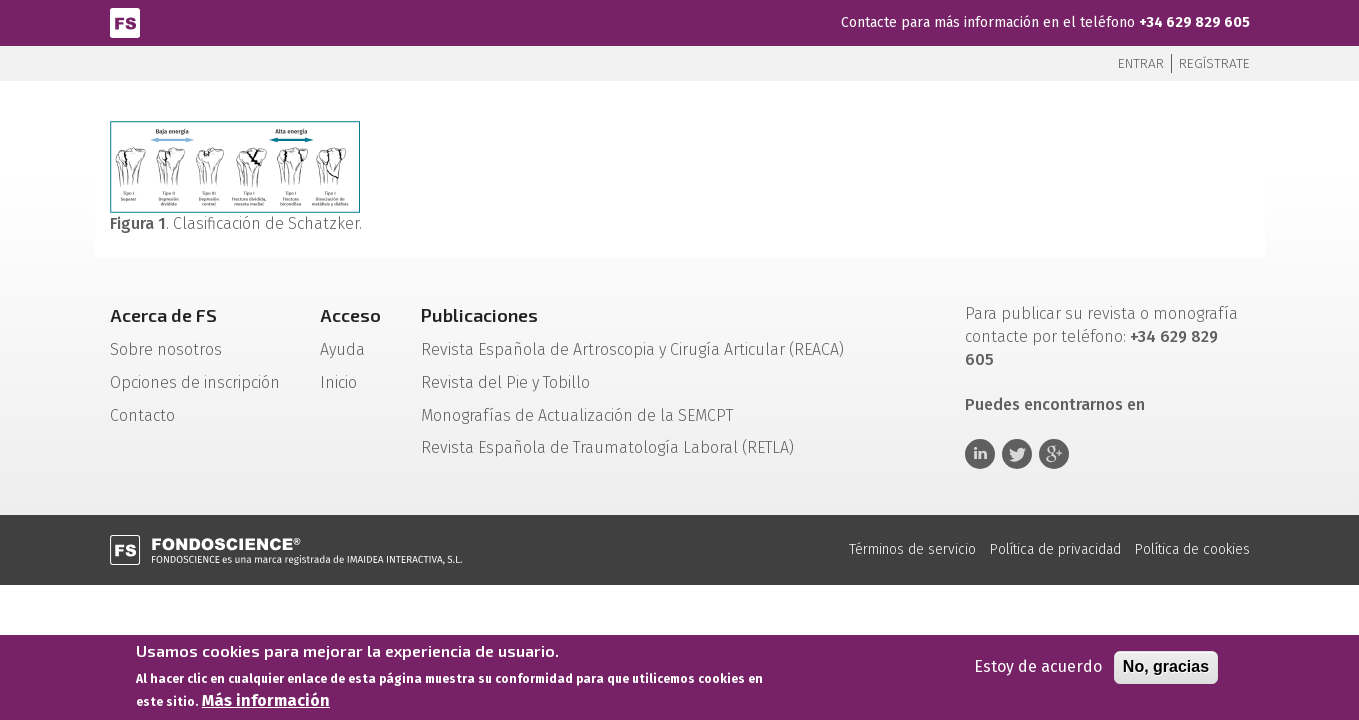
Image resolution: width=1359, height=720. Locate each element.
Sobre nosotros (166, 349)
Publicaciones (479, 315)
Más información (266, 704)
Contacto (142, 415)
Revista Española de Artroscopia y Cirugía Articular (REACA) (632, 349)
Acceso (350, 315)
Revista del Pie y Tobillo (505, 382)
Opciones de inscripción (195, 382)
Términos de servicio (912, 549)
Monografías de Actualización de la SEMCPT (577, 415)
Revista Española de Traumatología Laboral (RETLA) (607, 447)
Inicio (338, 382)
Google (1054, 454)
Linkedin (980, 454)
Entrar (1141, 63)
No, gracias (1166, 669)
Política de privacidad (1055, 549)
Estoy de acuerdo (1038, 669)
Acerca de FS (163, 315)
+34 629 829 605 (1194, 22)
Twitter (1017, 454)
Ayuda (342, 349)
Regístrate (1214, 63)
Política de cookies (1192, 549)
